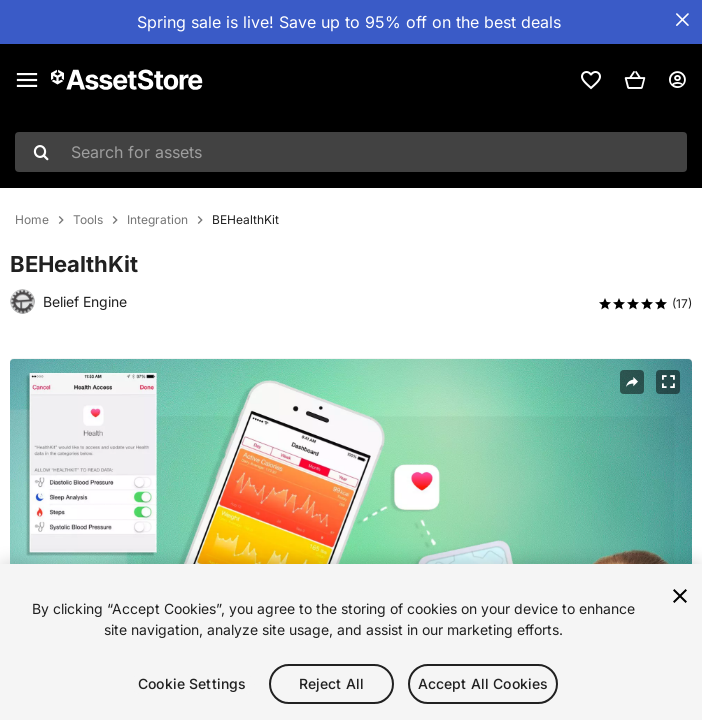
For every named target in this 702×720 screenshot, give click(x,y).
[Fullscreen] (668, 382)
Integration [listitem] (157, 220)
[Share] (632, 382)
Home (32, 220)
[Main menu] (27, 80)
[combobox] (351, 152)
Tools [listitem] (88, 220)
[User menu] (677, 80)
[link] (591, 80)
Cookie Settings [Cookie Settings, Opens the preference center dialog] (192, 685)
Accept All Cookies (483, 685)
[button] (635, 80)
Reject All (331, 685)
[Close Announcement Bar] (682, 20)
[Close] (680, 598)
